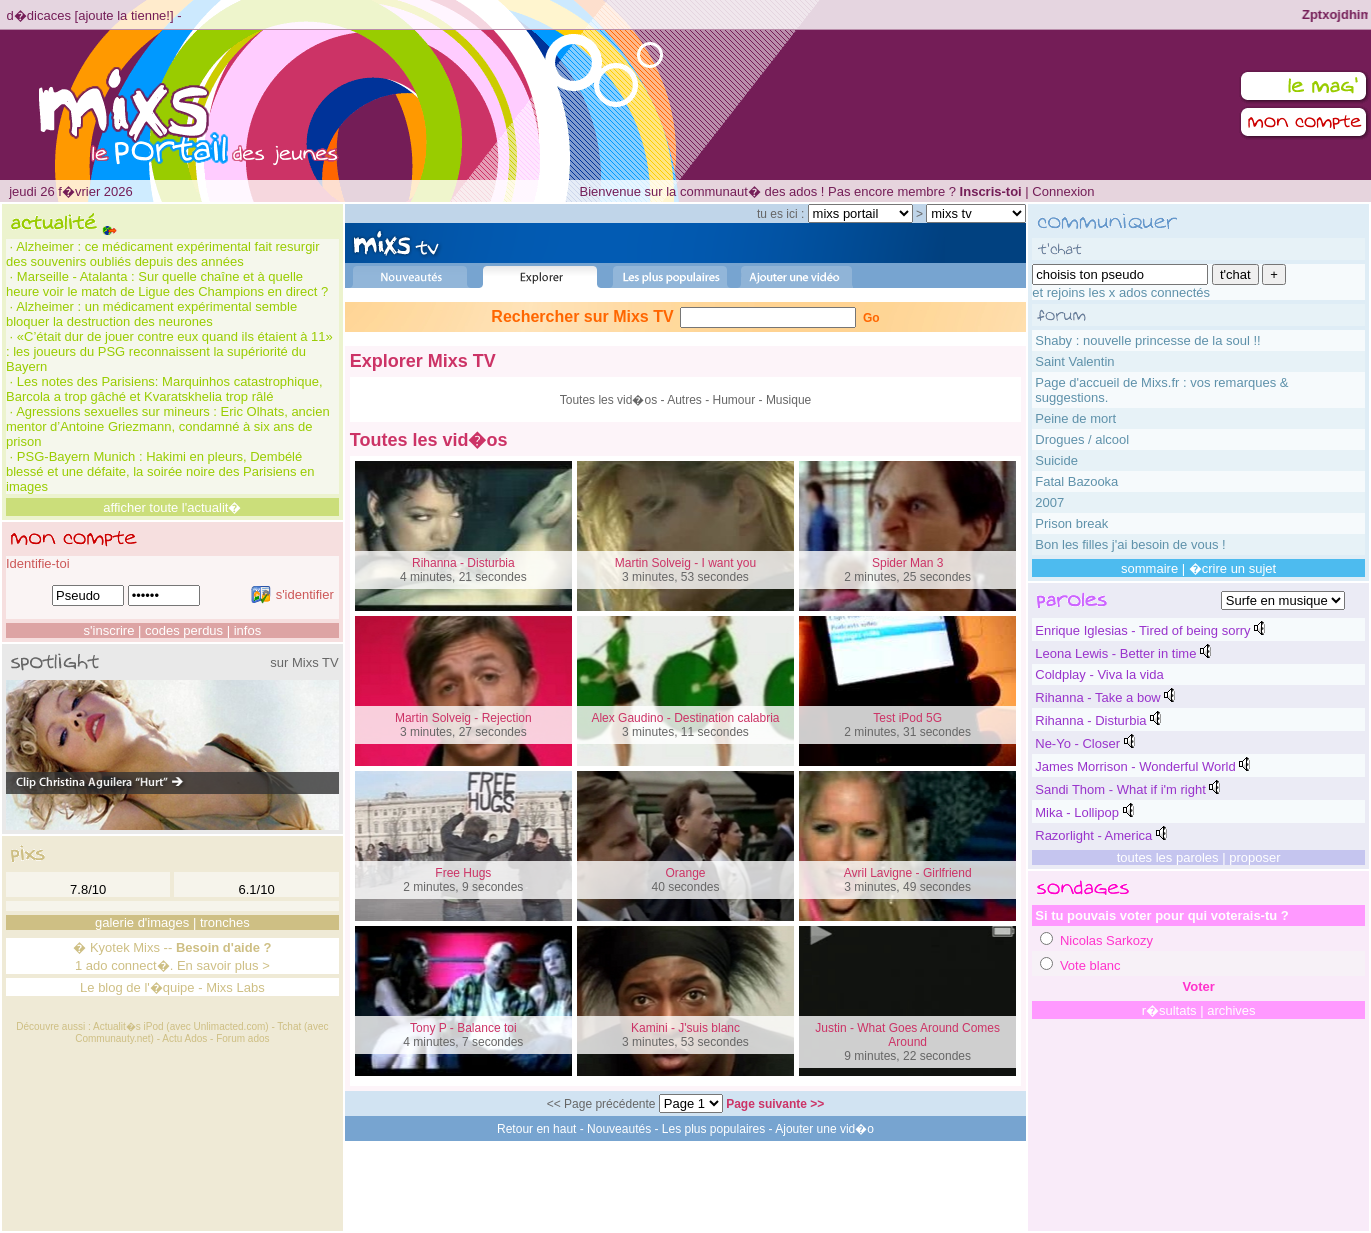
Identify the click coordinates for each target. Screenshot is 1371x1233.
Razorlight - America (1093, 835)
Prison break (1071, 523)
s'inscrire (109, 630)
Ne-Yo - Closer (1077, 743)
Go (871, 318)
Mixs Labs (235, 987)
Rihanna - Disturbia (463, 563)
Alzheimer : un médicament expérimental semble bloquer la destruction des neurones (151, 314)
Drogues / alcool (1082, 439)
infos (247, 630)
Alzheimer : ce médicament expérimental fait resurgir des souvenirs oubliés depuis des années (163, 254)
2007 (1049, 502)
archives (1231, 1010)
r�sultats (1169, 1010)
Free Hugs (463, 873)
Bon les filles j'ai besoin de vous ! (1130, 544)
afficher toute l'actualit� (172, 507)
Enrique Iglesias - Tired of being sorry (1142, 630)
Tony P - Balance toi (463, 1028)
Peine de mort (1075, 418)
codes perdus (184, 630)
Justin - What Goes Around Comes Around (907, 1035)
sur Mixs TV (304, 662)
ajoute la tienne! (124, 15)
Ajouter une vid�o (824, 1129)
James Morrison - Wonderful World (1135, 766)
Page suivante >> (775, 1104)
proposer (1254, 857)
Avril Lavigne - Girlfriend (908, 873)
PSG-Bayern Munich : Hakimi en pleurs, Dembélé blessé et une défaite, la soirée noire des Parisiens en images (160, 471)
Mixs (146, 947)
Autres (684, 400)
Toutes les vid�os (608, 400)
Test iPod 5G (907, 718)
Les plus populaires (713, 1129)
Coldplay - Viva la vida (1099, 674)
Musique (788, 400)
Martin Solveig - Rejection (463, 718)
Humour (734, 400)
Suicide (1056, 460)
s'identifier (292, 594)
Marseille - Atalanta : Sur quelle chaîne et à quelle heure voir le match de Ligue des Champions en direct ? (167, 284)
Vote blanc (1090, 965)
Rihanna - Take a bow (1098, 697)
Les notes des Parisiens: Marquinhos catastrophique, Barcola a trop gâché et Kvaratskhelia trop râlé (164, 389)
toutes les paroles (1168, 857)
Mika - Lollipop (1077, 812)
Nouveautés (619, 1129)
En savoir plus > (223, 965)
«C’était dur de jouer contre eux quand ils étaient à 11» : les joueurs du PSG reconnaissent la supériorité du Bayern (169, 351)
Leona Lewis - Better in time (1115, 653)
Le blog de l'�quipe (137, 987)
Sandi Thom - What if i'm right (1120, 789)
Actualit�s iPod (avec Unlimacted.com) (181, 1026)
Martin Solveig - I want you (685, 563)
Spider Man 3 (907, 563)
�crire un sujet (1232, 568)
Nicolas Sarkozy (1106, 940)
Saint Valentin (1074, 361)
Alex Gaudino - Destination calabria (685, 718)
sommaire (1149, 568)
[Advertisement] (686, 1186)
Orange (685, 873)
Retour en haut (536, 1129)
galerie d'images (142, 922)
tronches (225, 922)
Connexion (1063, 191)
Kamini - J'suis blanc (685, 1028)
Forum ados (242, 1038)
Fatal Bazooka (1076, 481)
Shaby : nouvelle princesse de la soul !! (1147, 340)
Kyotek (110, 947)
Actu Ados (184, 1038)
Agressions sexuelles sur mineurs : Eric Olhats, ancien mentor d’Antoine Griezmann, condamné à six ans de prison (168, 426)
